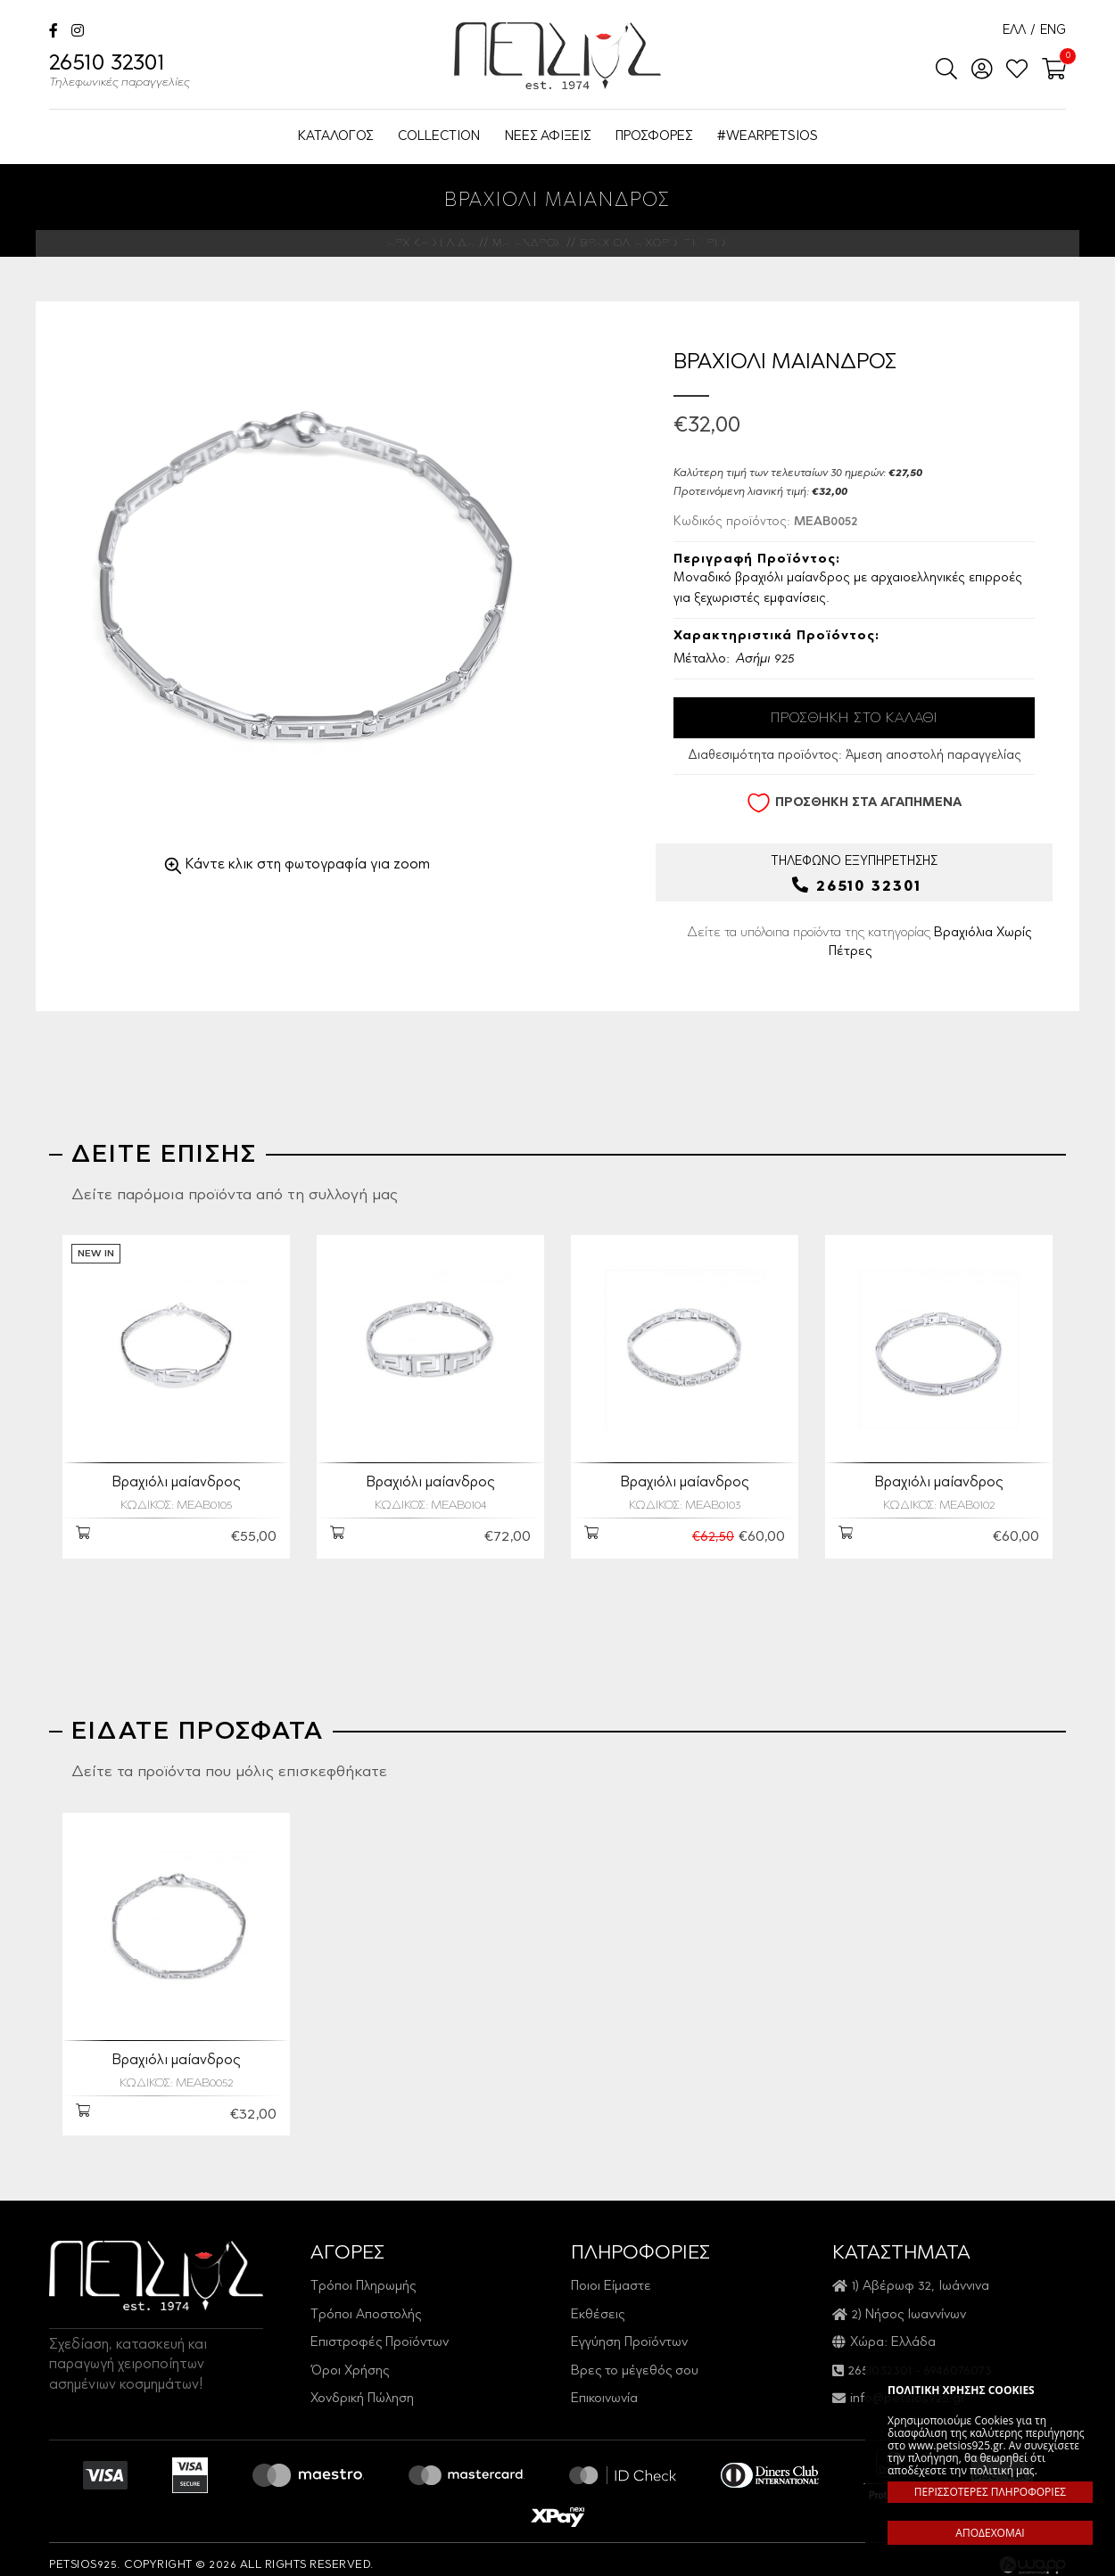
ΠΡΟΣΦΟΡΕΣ (653, 137)
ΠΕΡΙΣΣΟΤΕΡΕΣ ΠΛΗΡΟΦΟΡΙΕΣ (990, 2491)
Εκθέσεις (597, 2303)
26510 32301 (119, 73)
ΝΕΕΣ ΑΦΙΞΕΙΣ (548, 137)
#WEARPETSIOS (767, 137)
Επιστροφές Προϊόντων (379, 2331)
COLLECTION (439, 137)
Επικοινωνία (604, 2387)
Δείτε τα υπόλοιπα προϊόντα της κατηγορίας (859, 942)
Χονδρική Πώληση (362, 2387)
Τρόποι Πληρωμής (363, 2275)
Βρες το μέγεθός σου (634, 2359)
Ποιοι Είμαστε (611, 2275)
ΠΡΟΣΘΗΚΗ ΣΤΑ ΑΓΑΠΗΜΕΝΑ (854, 803)
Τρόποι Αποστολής (365, 2303)
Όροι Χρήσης (349, 2359)
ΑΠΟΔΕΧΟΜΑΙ (989, 2532)
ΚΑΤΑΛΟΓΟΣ (335, 137)
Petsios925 (557, 55)
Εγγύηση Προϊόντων (629, 2331)
